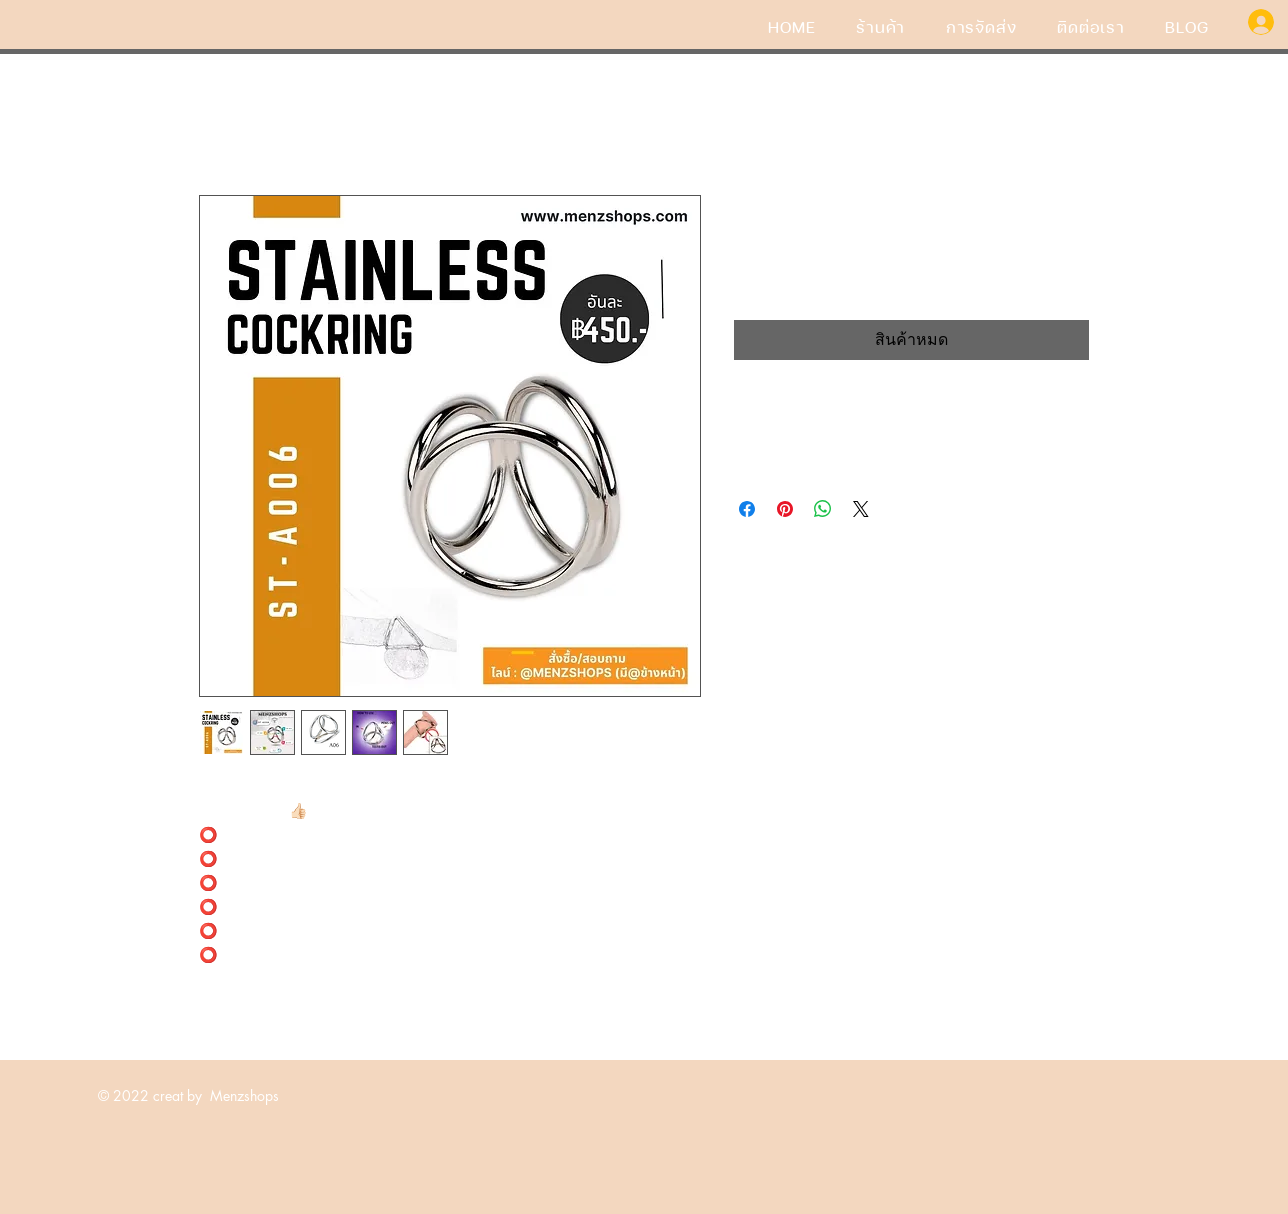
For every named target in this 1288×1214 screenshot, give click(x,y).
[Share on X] (861, 509)
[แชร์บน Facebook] (747, 509)
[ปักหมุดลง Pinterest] (785, 509)
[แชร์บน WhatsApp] (823, 509)
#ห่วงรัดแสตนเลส (256, 786)
